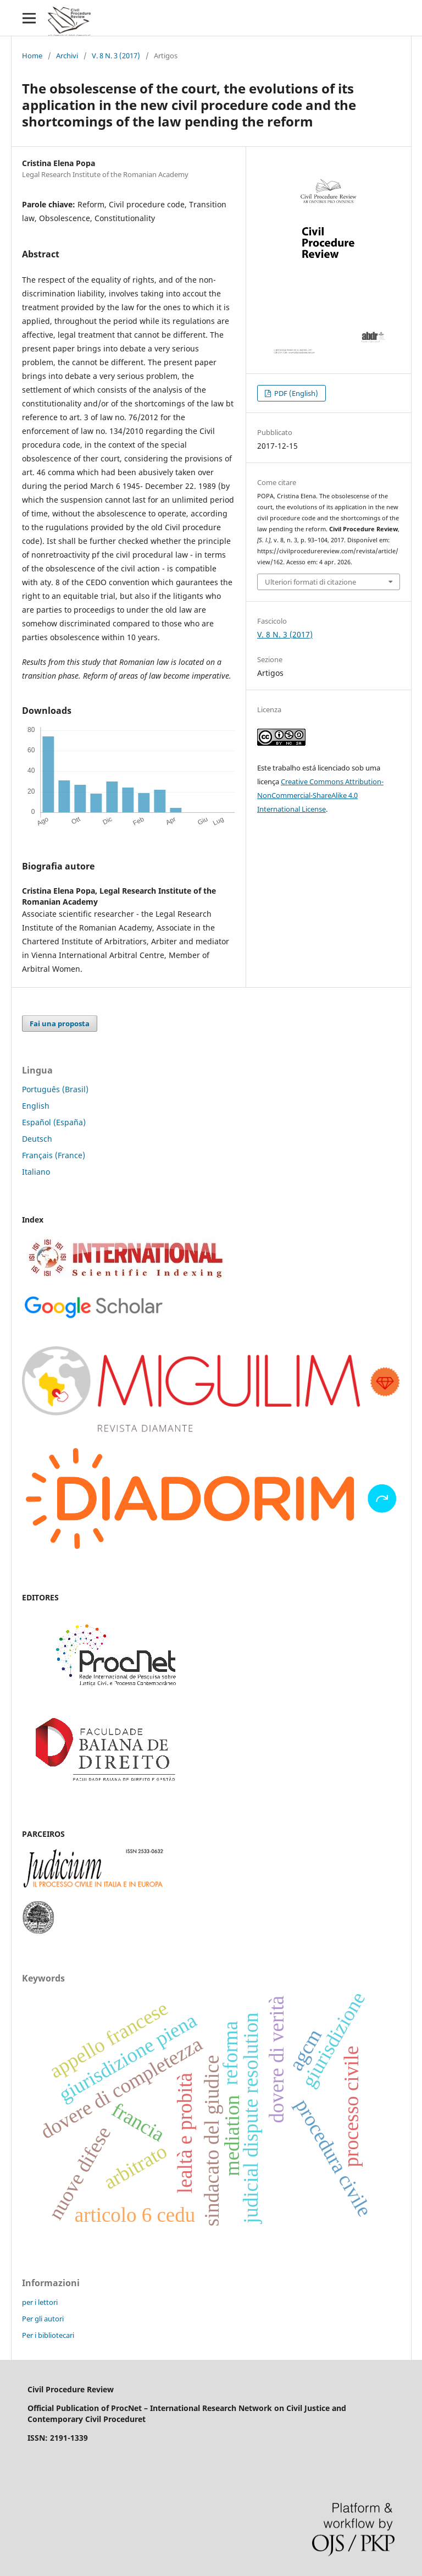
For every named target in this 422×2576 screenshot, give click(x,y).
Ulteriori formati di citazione (310, 582)
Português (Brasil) (55, 1089)
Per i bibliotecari (48, 2335)
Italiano (36, 1171)
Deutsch (37, 1138)
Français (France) (53, 1155)
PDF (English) (295, 393)
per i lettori (40, 2302)
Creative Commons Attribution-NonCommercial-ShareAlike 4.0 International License (320, 795)
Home (32, 55)
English (35, 1105)
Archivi (67, 55)
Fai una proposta (60, 1023)
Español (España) (54, 1122)
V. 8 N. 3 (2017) (116, 55)
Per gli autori (43, 2319)
